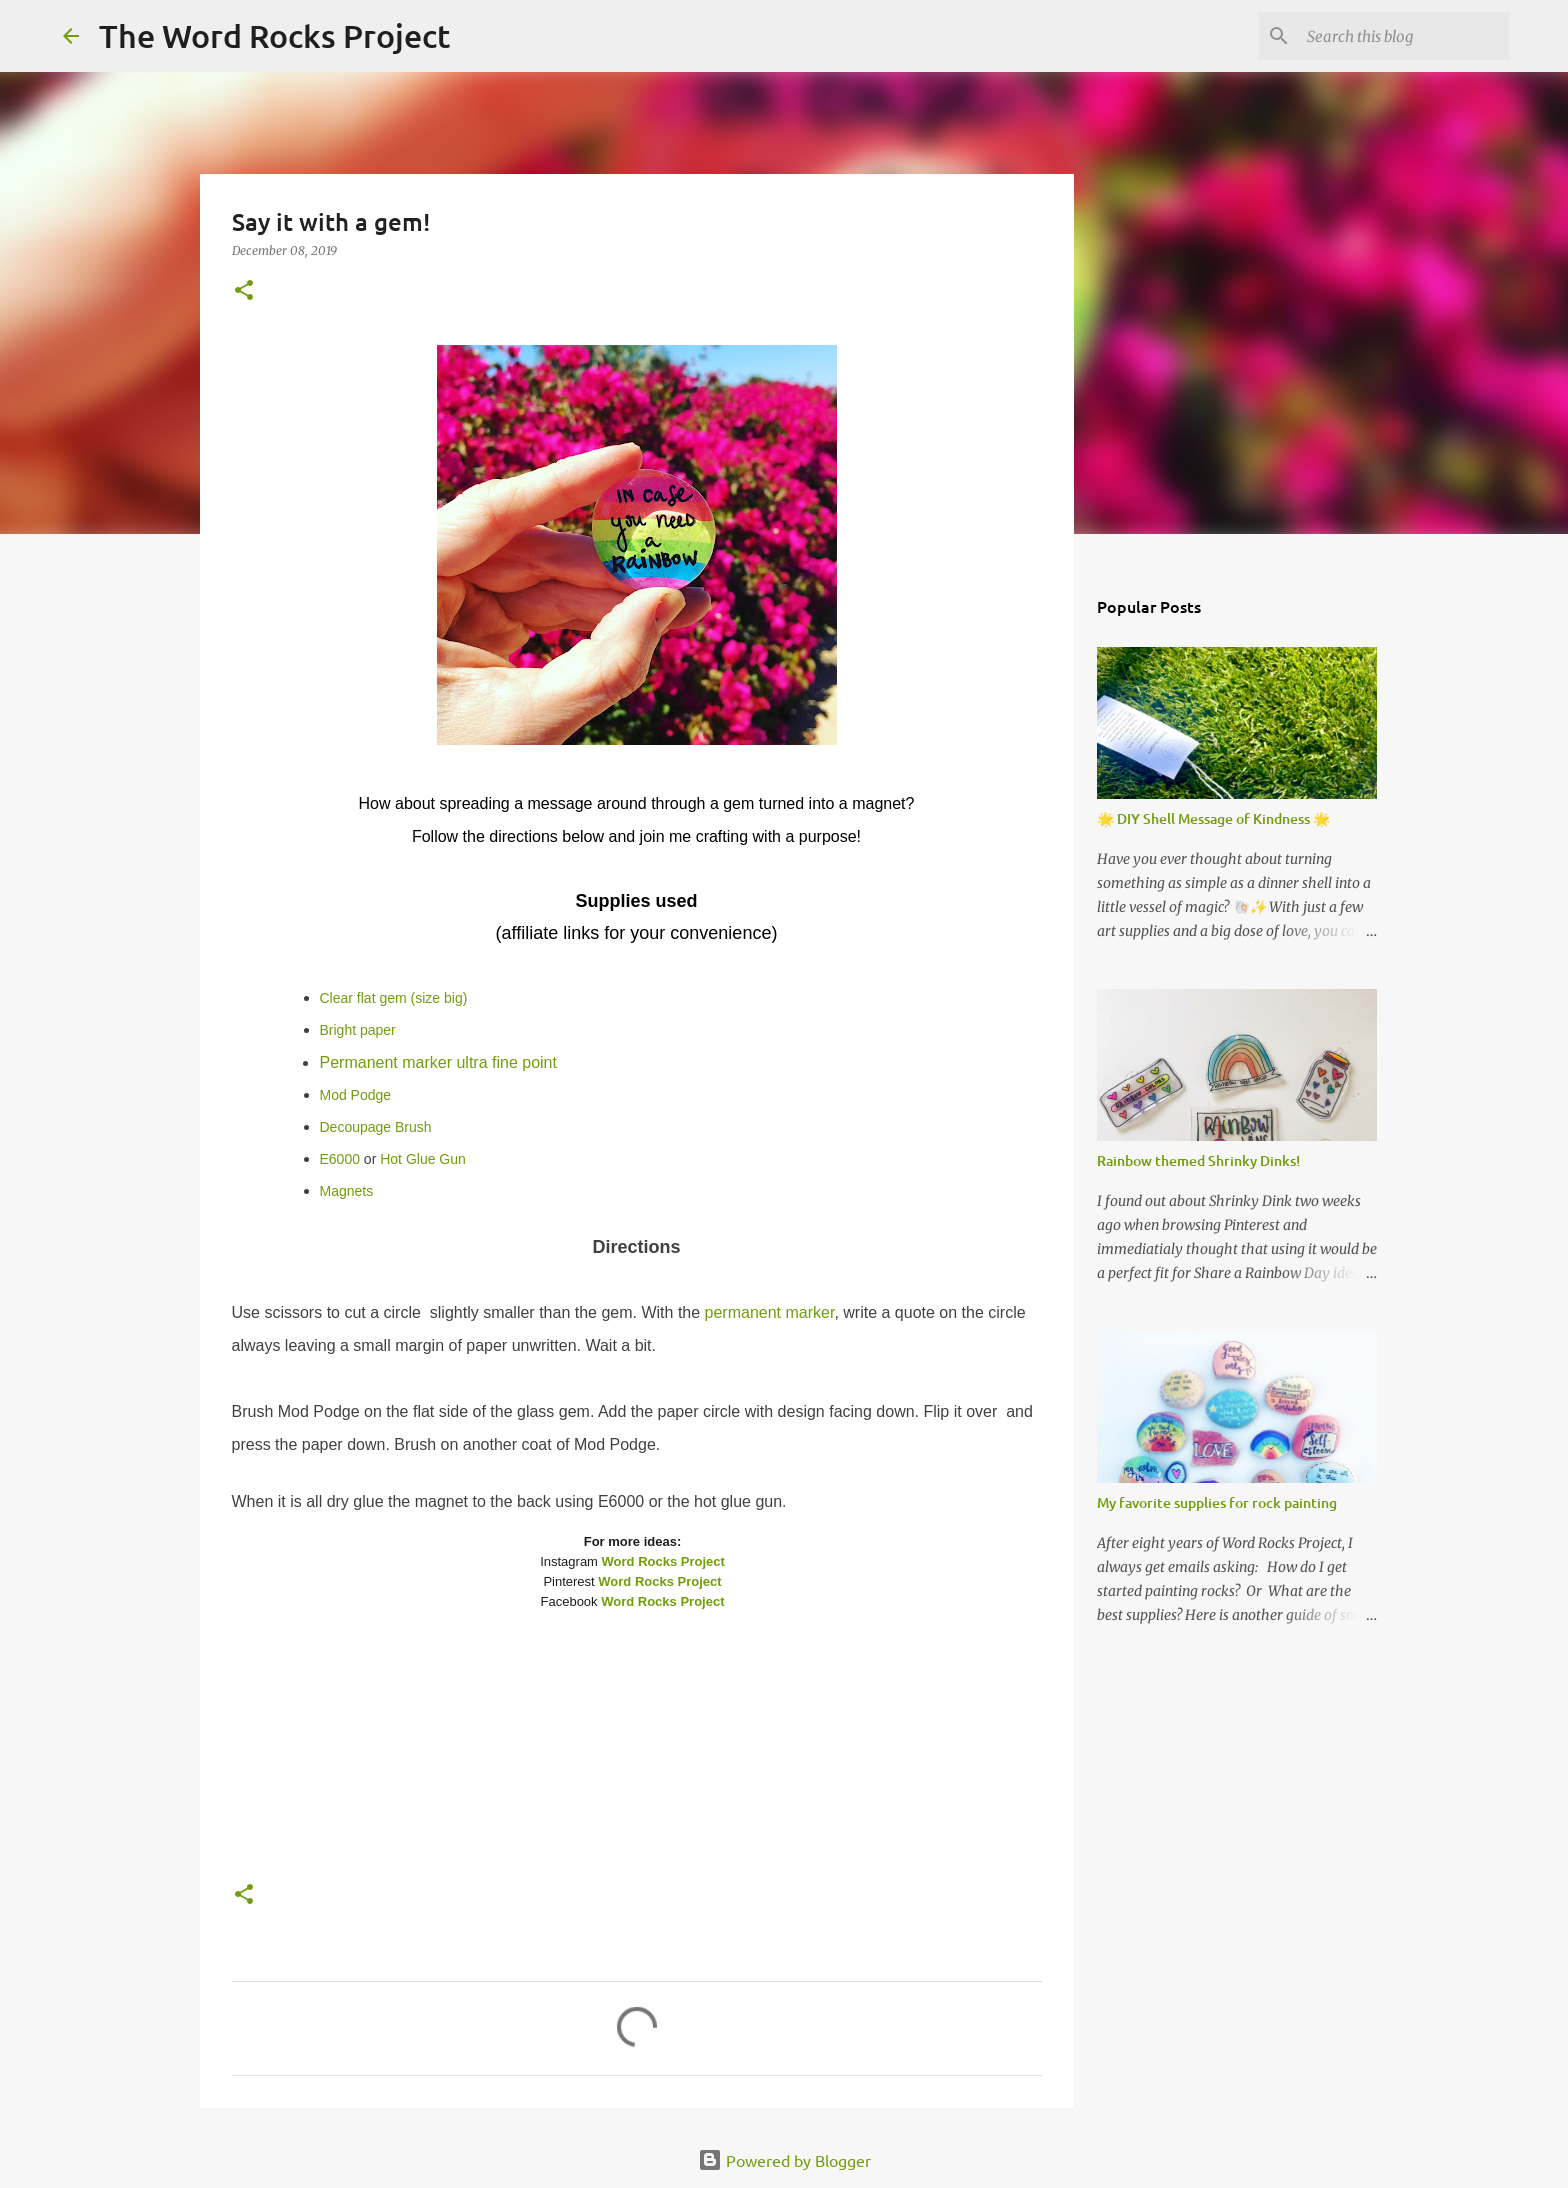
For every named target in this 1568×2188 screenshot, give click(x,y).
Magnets (347, 1191)
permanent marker (770, 1312)
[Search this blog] (1404, 36)
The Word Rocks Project (274, 35)
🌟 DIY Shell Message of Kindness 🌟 (1213, 818)
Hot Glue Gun (423, 1159)
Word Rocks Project (663, 1561)
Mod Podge (356, 1095)
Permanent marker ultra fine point (438, 1062)
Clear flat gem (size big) (394, 998)
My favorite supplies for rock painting (1217, 1502)
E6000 (340, 1159)
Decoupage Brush (376, 1127)
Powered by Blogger (784, 2160)
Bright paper (358, 1030)
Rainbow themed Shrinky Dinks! (1198, 1160)
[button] (244, 291)
